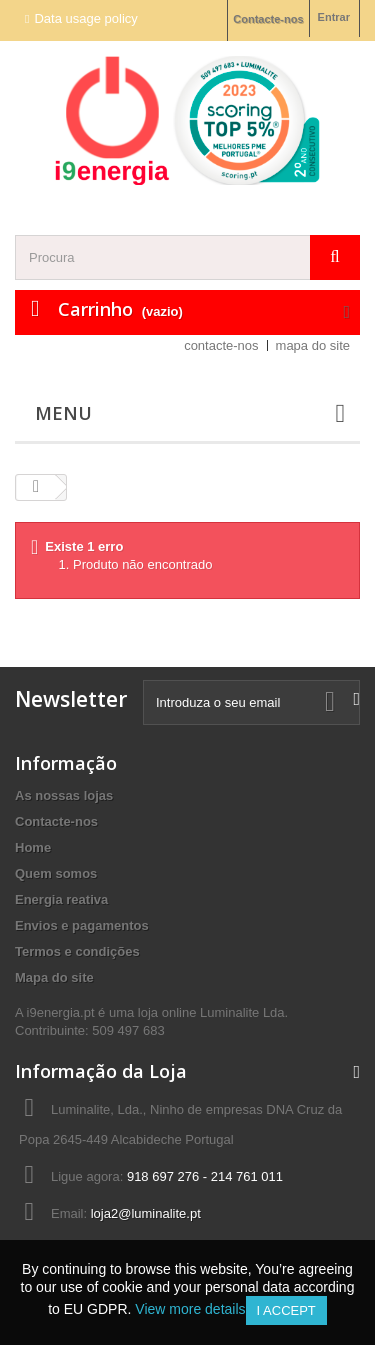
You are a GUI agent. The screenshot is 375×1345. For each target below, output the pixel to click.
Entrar (334, 17)
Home (33, 847)
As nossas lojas (64, 795)
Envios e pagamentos (82, 925)
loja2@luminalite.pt (146, 1213)
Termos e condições (77, 951)
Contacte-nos (268, 19)
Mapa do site (54, 977)
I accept (286, 1310)
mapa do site (313, 345)
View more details (190, 1309)
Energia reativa (61, 899)
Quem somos (56, 873)
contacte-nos (221, 345)
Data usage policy (85, 18)
